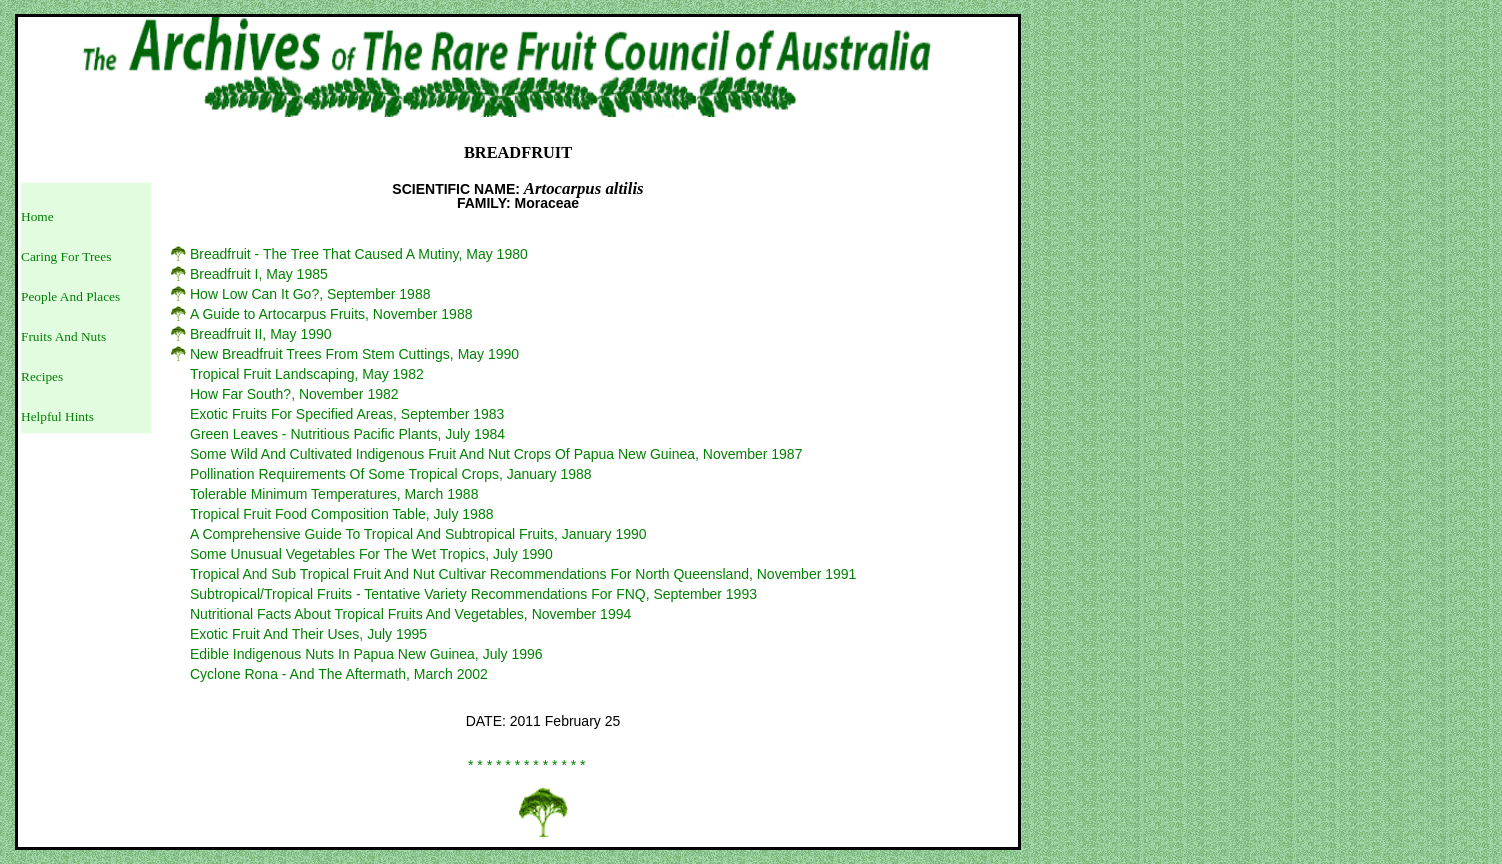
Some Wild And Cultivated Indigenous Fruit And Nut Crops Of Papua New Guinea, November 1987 (496, 454)
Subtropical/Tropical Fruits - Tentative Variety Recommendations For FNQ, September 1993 (473, 594)
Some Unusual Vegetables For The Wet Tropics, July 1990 (371, 554)
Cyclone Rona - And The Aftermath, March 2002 (339, 674)
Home (37, 216)
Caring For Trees (66, 256)
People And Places (70, 296)
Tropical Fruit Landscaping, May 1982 (307, 374)
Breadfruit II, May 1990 (261, 334)
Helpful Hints (57, 416)
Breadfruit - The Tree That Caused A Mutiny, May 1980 (359, 254)
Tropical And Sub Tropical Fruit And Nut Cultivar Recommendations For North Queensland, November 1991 (523, 574)
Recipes (42, 376)
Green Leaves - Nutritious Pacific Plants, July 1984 (347, 434)
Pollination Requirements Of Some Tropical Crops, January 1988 (391, 474)
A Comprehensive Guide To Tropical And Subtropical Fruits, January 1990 (418, 534)
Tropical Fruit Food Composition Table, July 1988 (341, 514)
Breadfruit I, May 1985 (259, 274)
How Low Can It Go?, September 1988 (310, 294)
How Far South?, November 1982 (294, 394)
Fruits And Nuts (63, 336)
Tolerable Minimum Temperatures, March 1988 (334, 494)
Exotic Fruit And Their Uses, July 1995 (308, 634)
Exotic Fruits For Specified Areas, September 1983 (347, 414)
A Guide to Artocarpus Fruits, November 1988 (331, 314)
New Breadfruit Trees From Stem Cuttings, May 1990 (354, 354)
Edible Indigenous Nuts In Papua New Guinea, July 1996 (366, 654)
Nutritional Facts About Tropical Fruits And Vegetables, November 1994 (410, 614)
